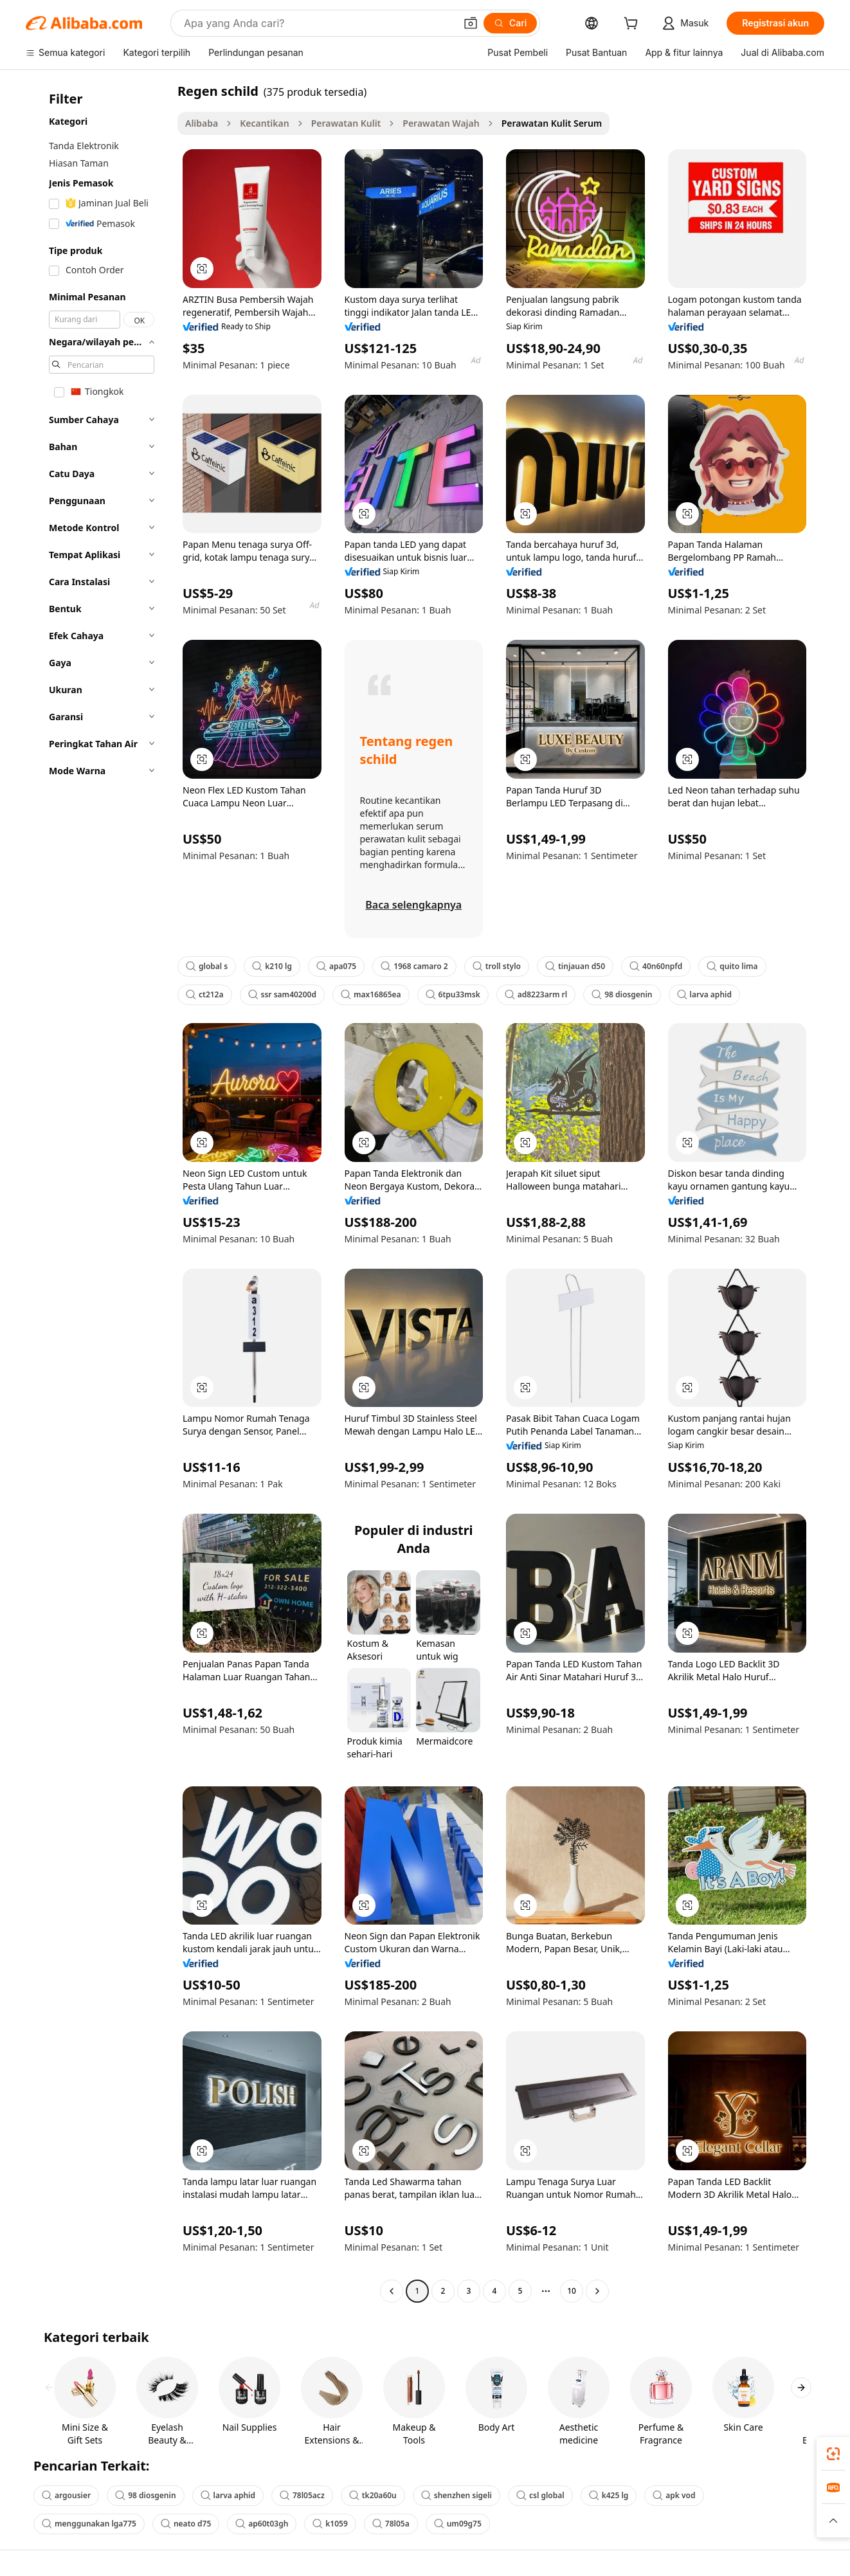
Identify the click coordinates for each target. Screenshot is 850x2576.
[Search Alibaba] (318, 23)
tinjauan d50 (575, 966)
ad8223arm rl (536, 994)
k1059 (330, 2523)
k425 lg (609, 2495)
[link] (833, 2454)
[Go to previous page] (391, 2291)
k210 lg (272, 966)
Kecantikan (264, 123)
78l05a (391, 2523)
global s (207, 966)
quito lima (732, 966)
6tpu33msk (453, 994)
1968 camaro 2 (414, 966)
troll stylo (497, 966)
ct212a (205, 994)
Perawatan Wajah (440, 123)
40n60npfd (655, 966)
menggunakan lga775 (89, 2523)
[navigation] (97, 1192)
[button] (470, 23)
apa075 (336, 966)
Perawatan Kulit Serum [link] (552, 123)
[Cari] (510, 23)
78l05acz (302, 2495)
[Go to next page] (597, 2291)
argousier (66, 2495)
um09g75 (458, 2523)
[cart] (633, 24)
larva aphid (704, 994)
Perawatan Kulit (346, 123)
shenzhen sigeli (456, 2495)
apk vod (674, 2495)
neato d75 (186, 2523)
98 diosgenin (622, 994)
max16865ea (371, 994)
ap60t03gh (261, 2523)
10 (571, 2290)
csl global (540, 2495)
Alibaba (201, 123)
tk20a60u (373, 2495)
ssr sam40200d (282, 994)
